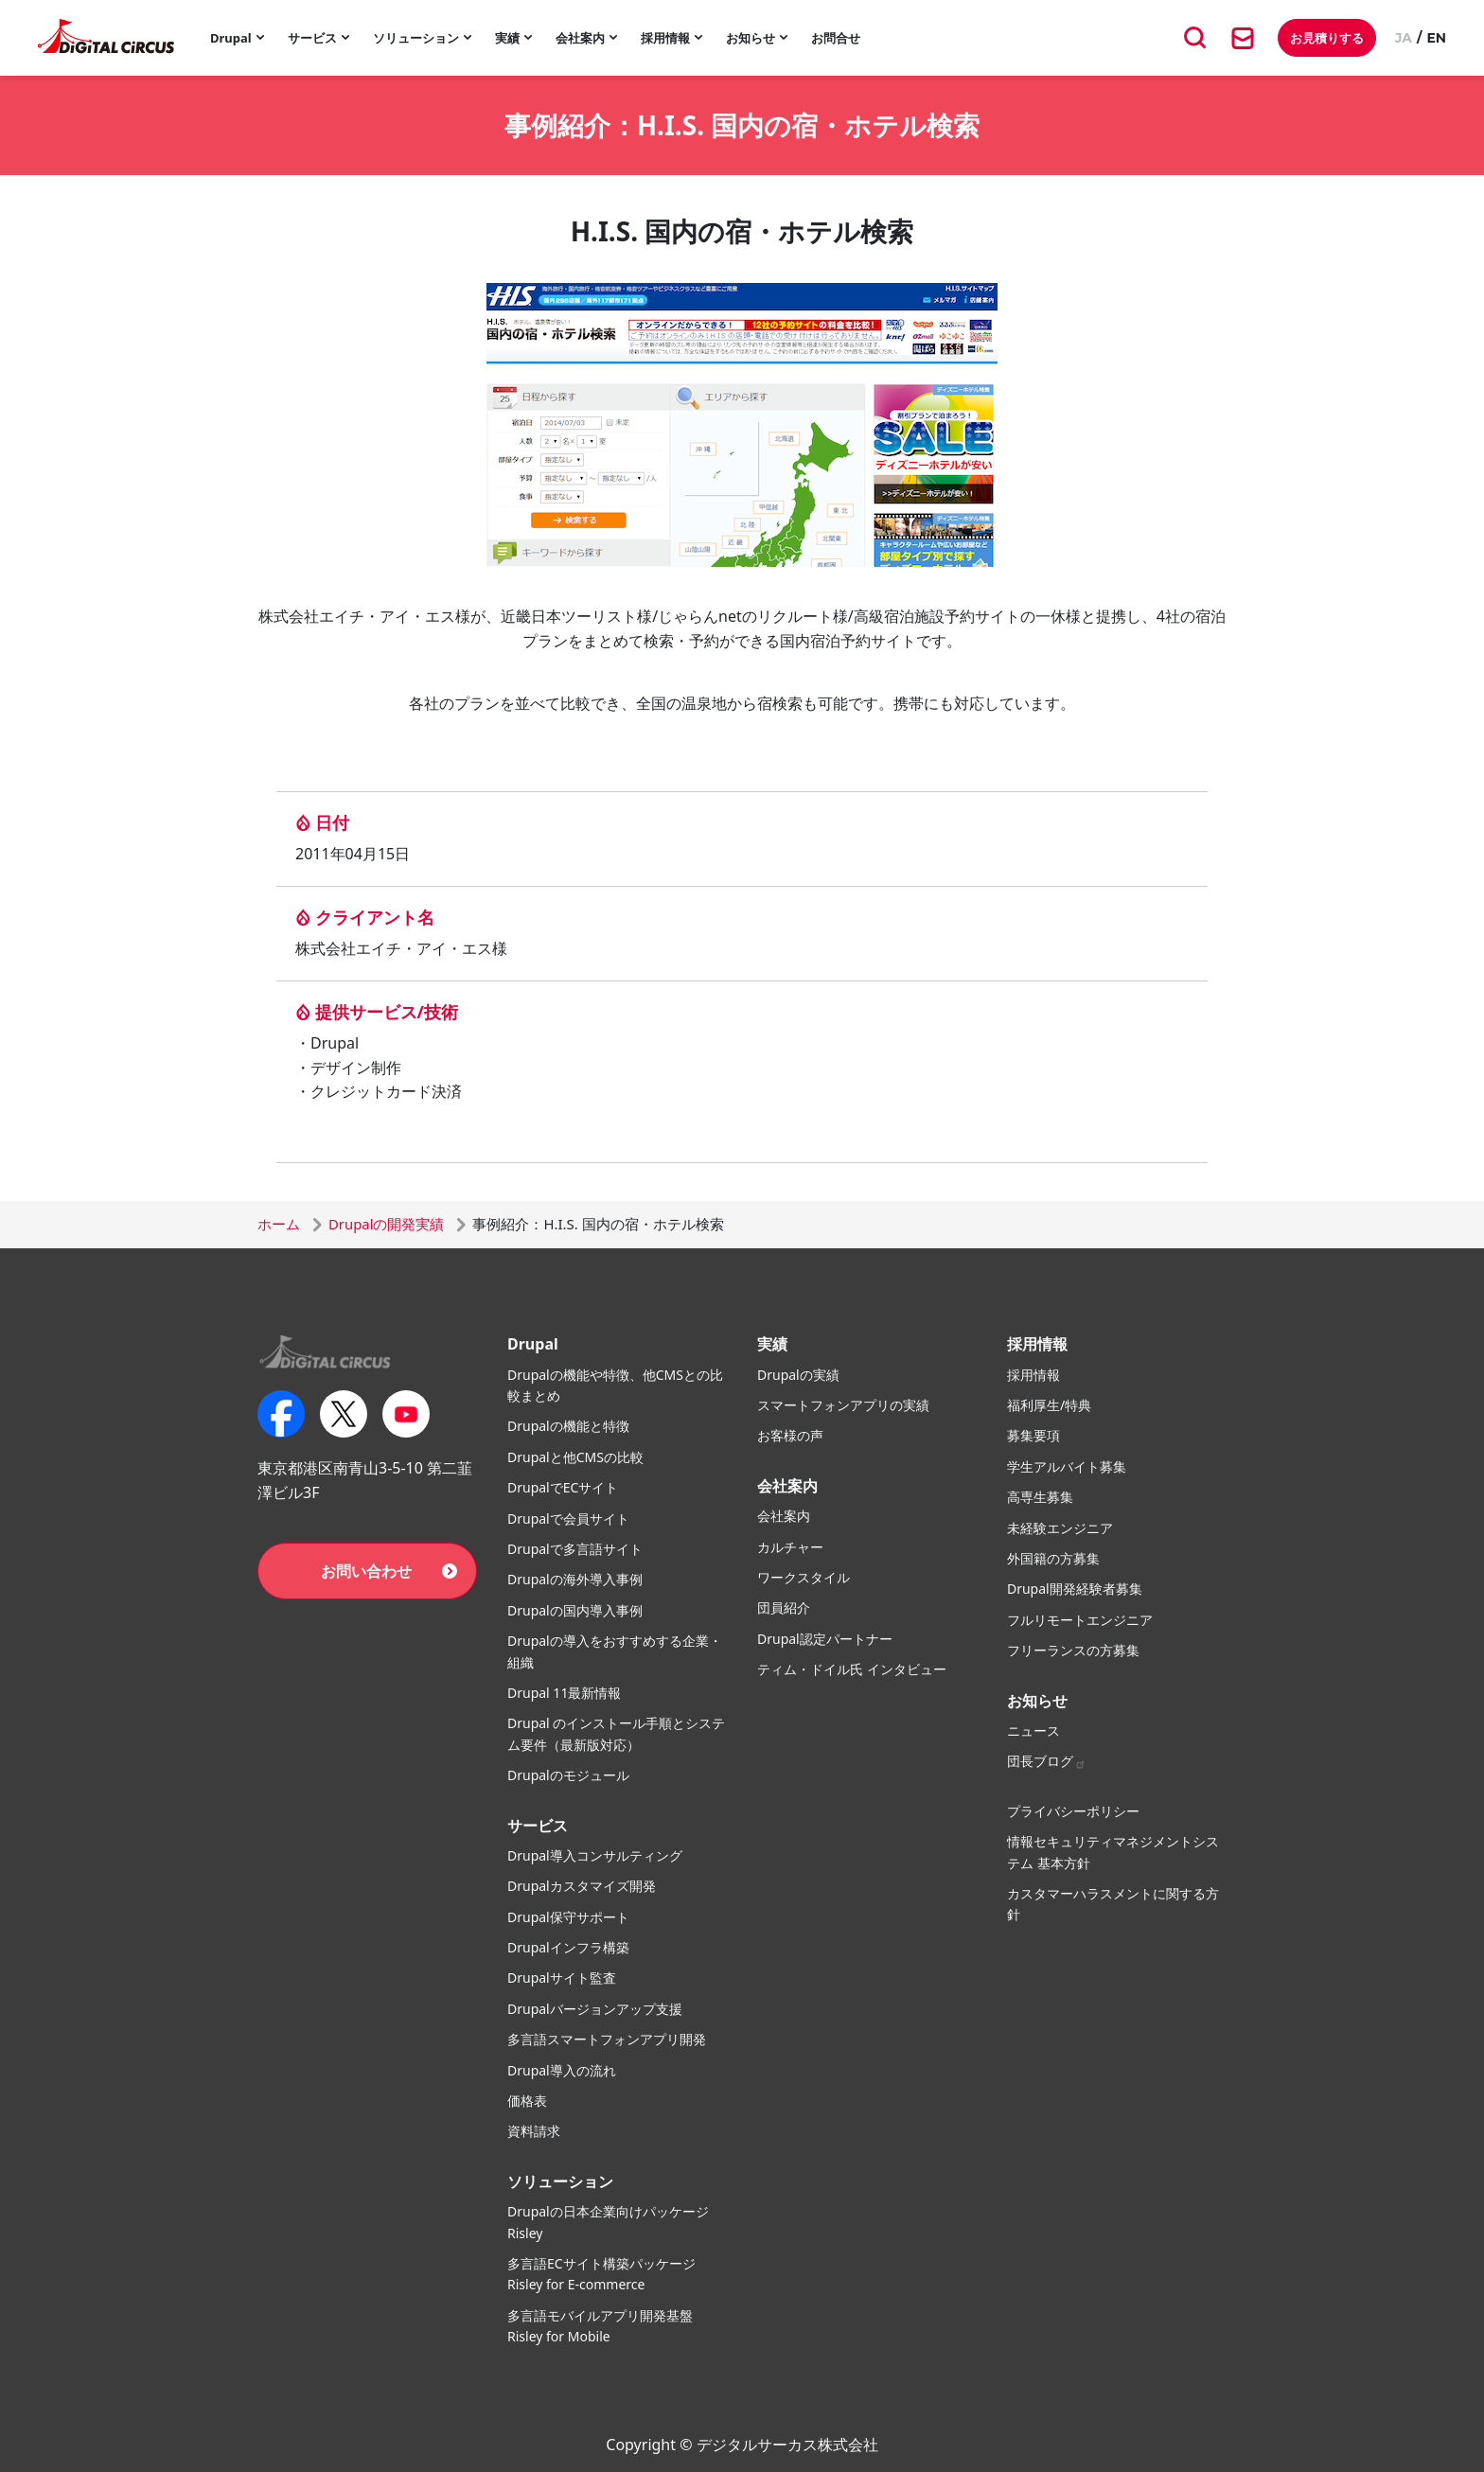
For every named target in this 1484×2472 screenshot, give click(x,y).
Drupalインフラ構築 (568, 1947)
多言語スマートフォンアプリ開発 (606, 2039)
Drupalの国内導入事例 (575, 1610)
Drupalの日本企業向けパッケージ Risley (608, 2221)
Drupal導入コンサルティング (594, 1855)
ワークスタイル (803, 1577)
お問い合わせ (366, 1571)
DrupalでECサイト (562, 1487)
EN (1436, 37)
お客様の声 (790, 1435)
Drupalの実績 (798, 1375)
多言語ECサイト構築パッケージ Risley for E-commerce (601, 2273)
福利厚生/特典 (1049, 1405)
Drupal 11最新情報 (564, 1693)
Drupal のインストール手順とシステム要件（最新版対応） (616, 1733)
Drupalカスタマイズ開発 (581, 1886)
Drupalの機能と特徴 (568, 1426)
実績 (507, 37)
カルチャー (790, 1547)
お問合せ (835, 37)
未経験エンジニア (1060, 1528)
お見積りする (1327, 37)
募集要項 (1033, 1435)
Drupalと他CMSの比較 (575, 1457)
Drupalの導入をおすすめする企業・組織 (614, 1651)
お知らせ (750, 37)
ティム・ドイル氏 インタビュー (851, 1669)
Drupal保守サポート (568, 1917)
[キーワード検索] (1195, 38)
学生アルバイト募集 (1066, 1466)
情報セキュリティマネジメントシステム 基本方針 (1113, 1851)
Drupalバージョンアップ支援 (594, 2009)
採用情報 (665, 37)
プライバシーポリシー (1073, 1811)
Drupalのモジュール (568, 1775)
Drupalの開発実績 (386, 1223)
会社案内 (580, 37)
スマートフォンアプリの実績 (843, 1405)
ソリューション (416, 37)
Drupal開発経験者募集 (1074, 1589)
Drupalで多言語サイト (575, 1549)
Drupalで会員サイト (568, 1518)
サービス (312, 37)
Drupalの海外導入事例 (575, 1579)
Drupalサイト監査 (561, 1977)
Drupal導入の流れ (561, 2070)
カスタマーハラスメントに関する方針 (1113, 1903)
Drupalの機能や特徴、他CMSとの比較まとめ (615, 1385)
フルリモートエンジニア (1080, 1620)
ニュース (1033, 1730)
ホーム (278, 1223)
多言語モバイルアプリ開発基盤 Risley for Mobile (600, 2325)
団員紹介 (783, 1607)
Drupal (231, 37)
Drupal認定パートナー (824, 1639)
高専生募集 (1040, 1497)
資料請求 (533, 2131)
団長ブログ (1046, 1761)
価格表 (527, 2101)
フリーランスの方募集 (1073, 1650)
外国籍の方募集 (1053, 1558)
